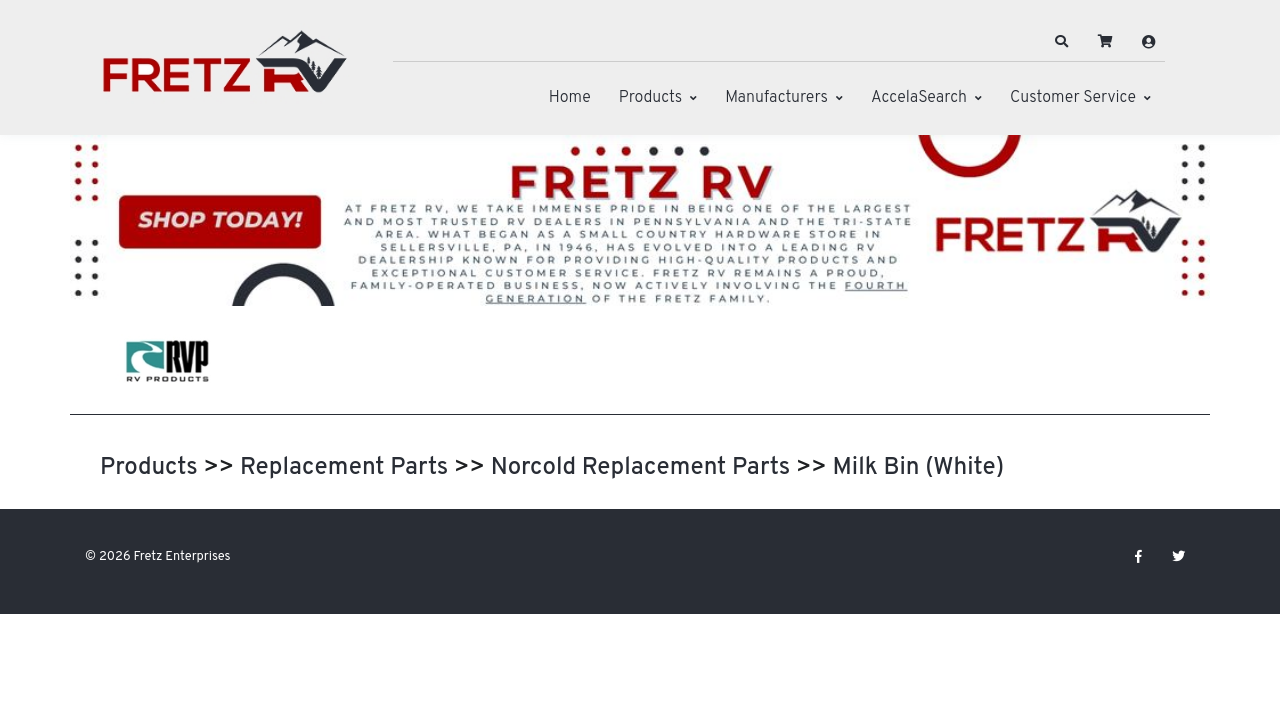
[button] (1062, 42)
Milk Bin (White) (918, 468)
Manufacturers (776, 98)
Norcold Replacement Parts (640, 468)
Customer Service (1073, 98)
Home (570, 98)
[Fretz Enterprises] (225, 72)
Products (650, 98)
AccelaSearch (919, 98)
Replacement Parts (344, 468)
